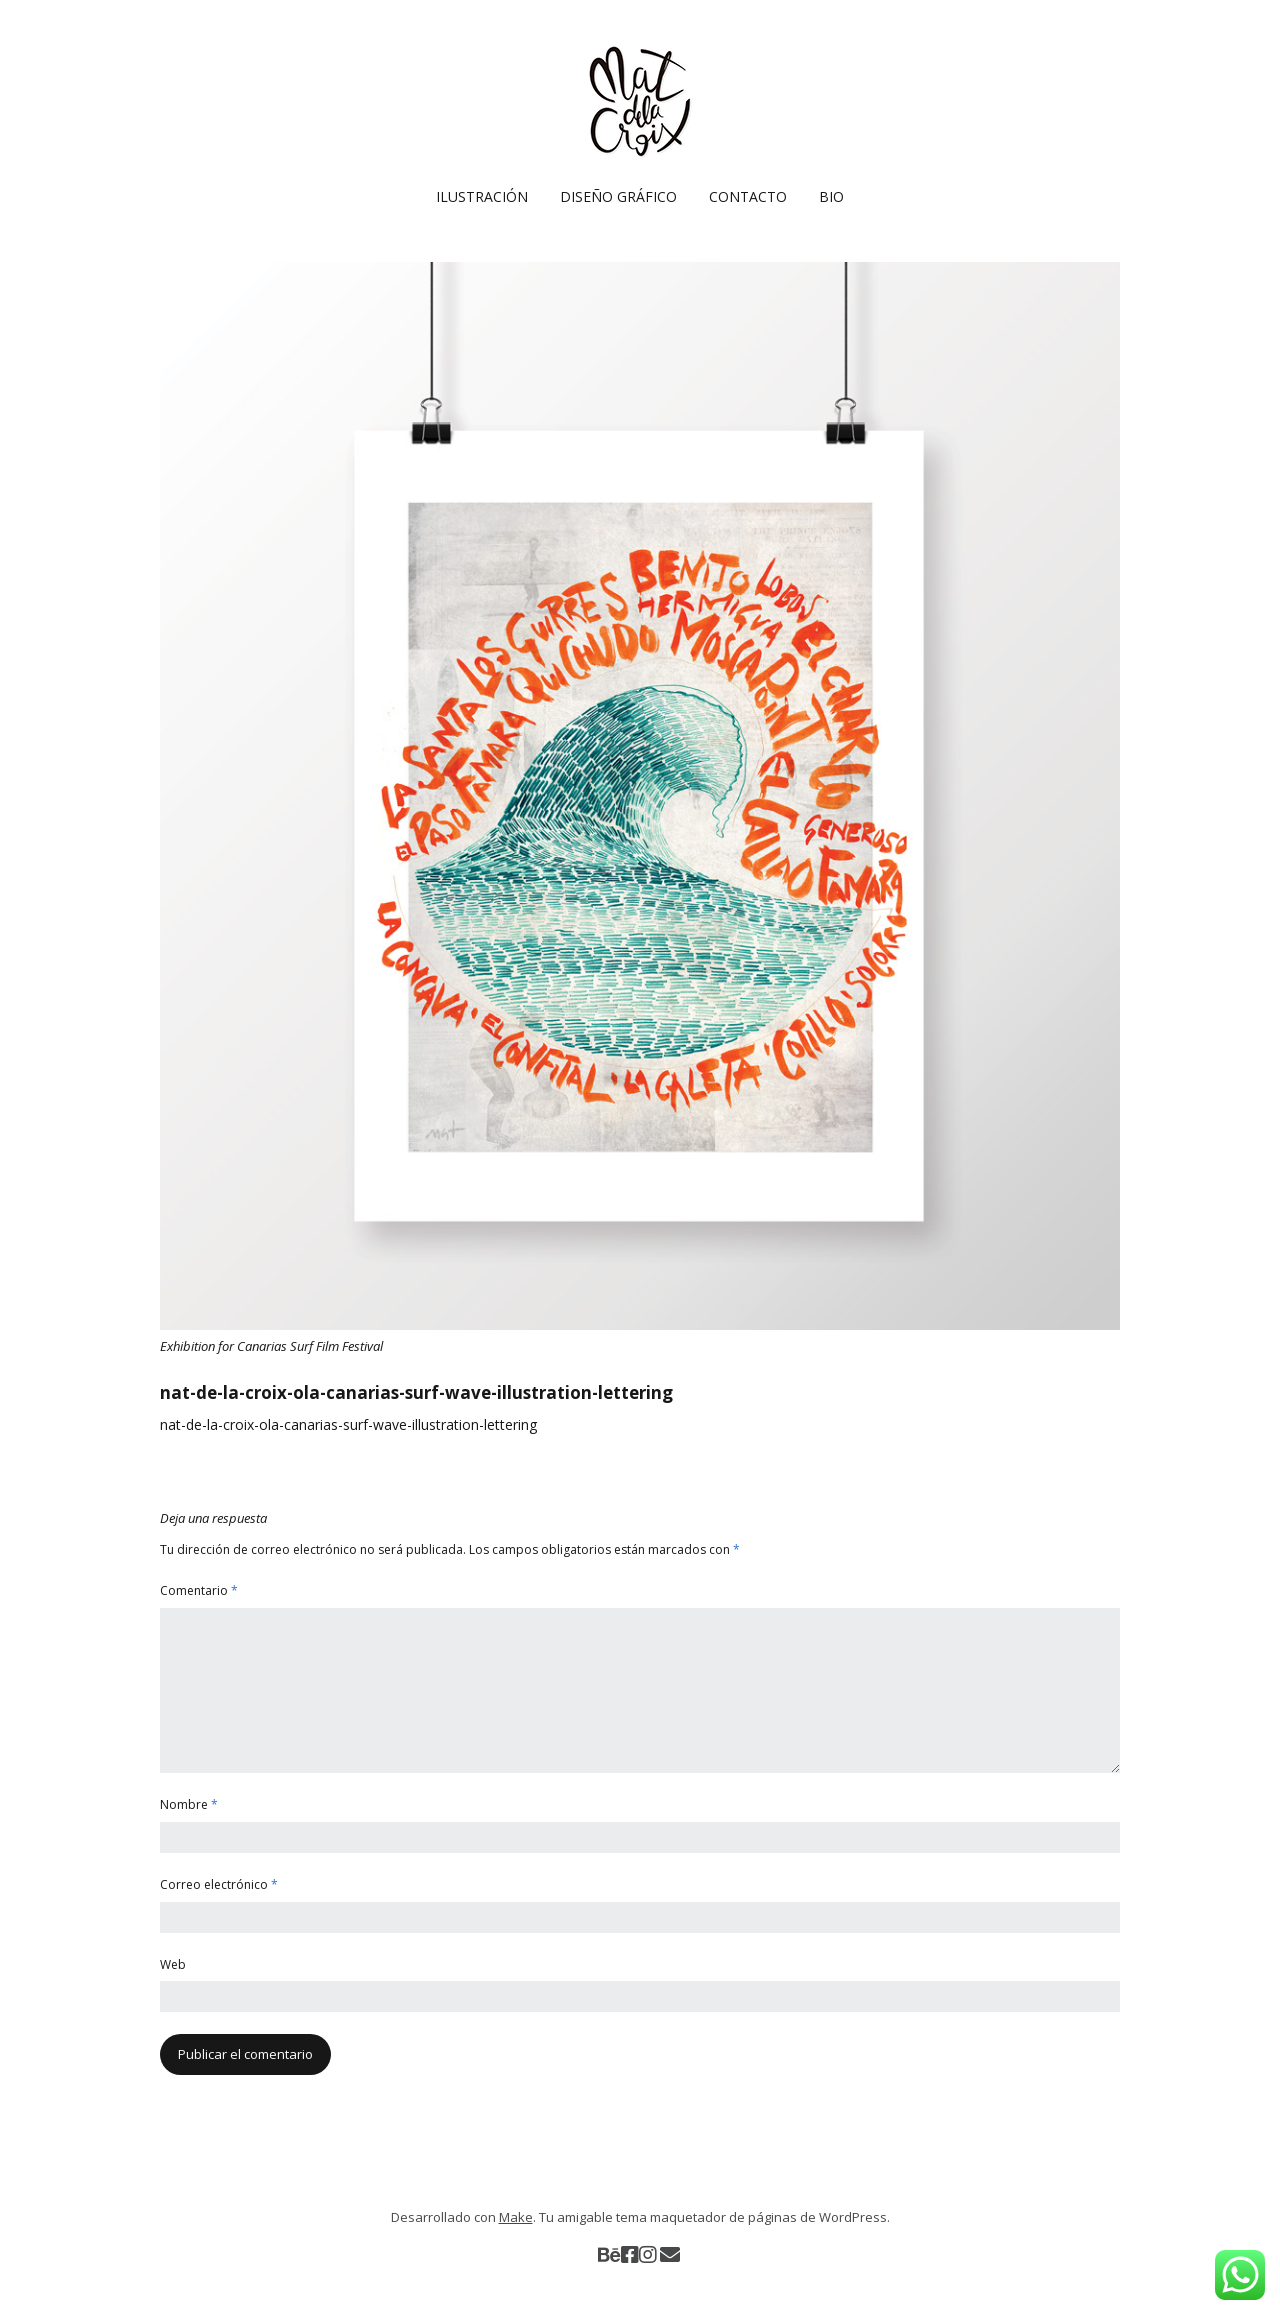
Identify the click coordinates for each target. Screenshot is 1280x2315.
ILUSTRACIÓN (482, 196)
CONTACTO (748, 196)
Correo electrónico (219, 1884)
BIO (831, 196)
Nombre (189, 1804)
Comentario (199, 1590)
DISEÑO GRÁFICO (618, 196)
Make (516, 2217)
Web (173, 1964)
